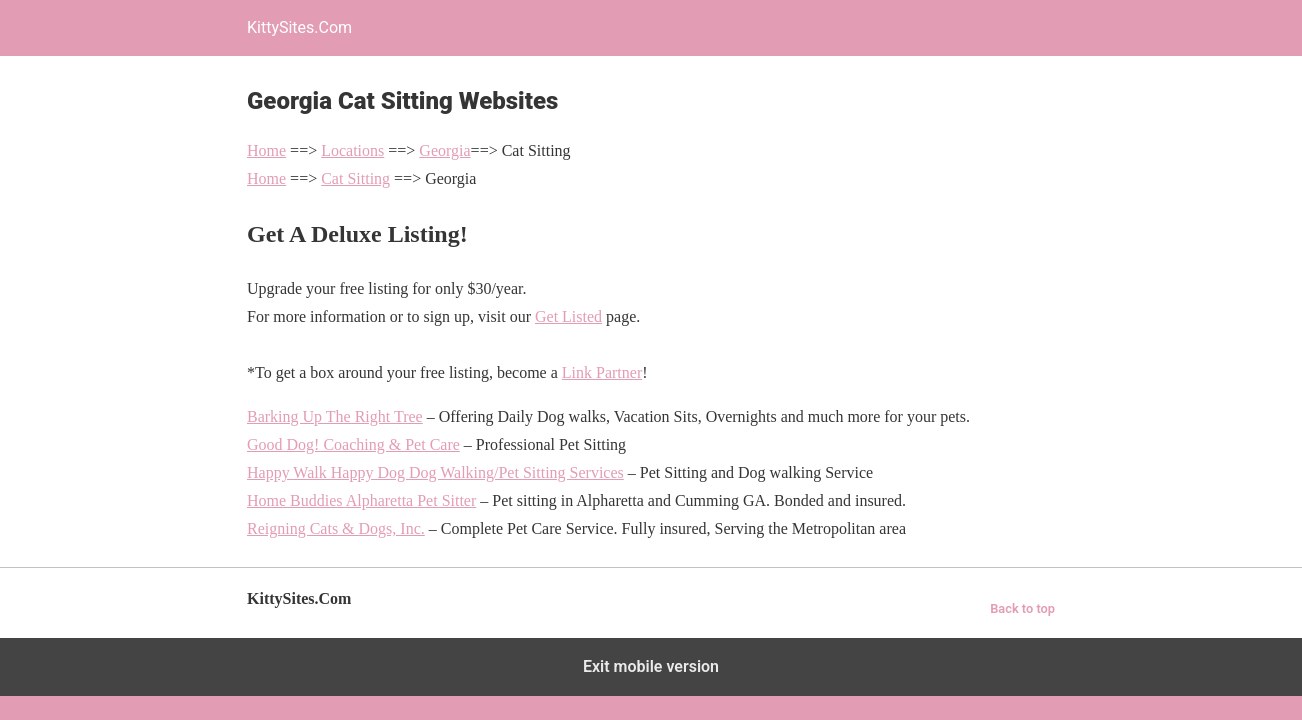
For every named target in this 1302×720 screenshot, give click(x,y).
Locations (352, 150)
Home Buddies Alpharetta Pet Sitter (361, 500)
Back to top (1022, 608)
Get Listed (568, 316)
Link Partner (602, 372)
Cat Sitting (355, 178)
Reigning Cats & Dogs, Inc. (336, 528)
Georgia (444, 150)
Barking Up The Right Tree (335, 416)
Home (266, 150)
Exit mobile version (651, 666)
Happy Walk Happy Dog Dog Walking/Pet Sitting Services (435, 472)
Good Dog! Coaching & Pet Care (353, 444)
